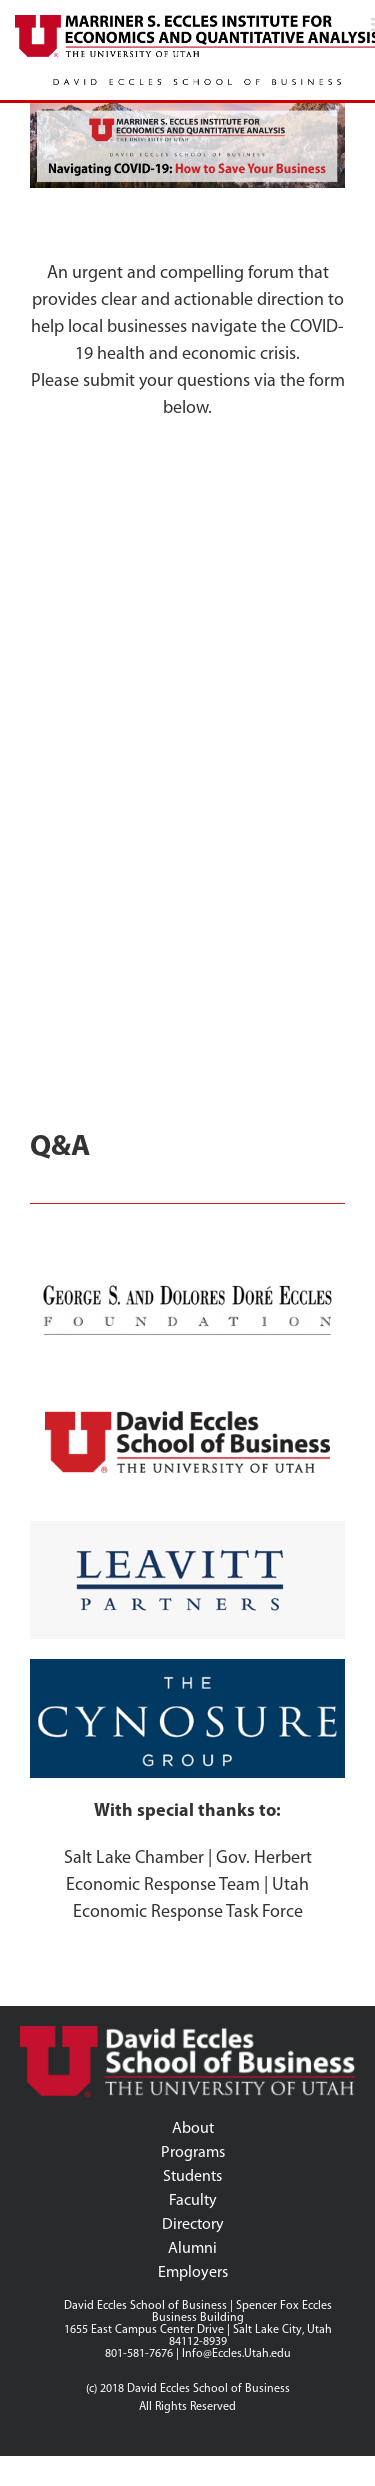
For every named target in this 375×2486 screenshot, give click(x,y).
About (193, 2129)
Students (192, 2177)
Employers (193, 2273)
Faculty (193, 2201)
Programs (193, 2153)
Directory (193, 2225)
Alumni (192, 2249)
